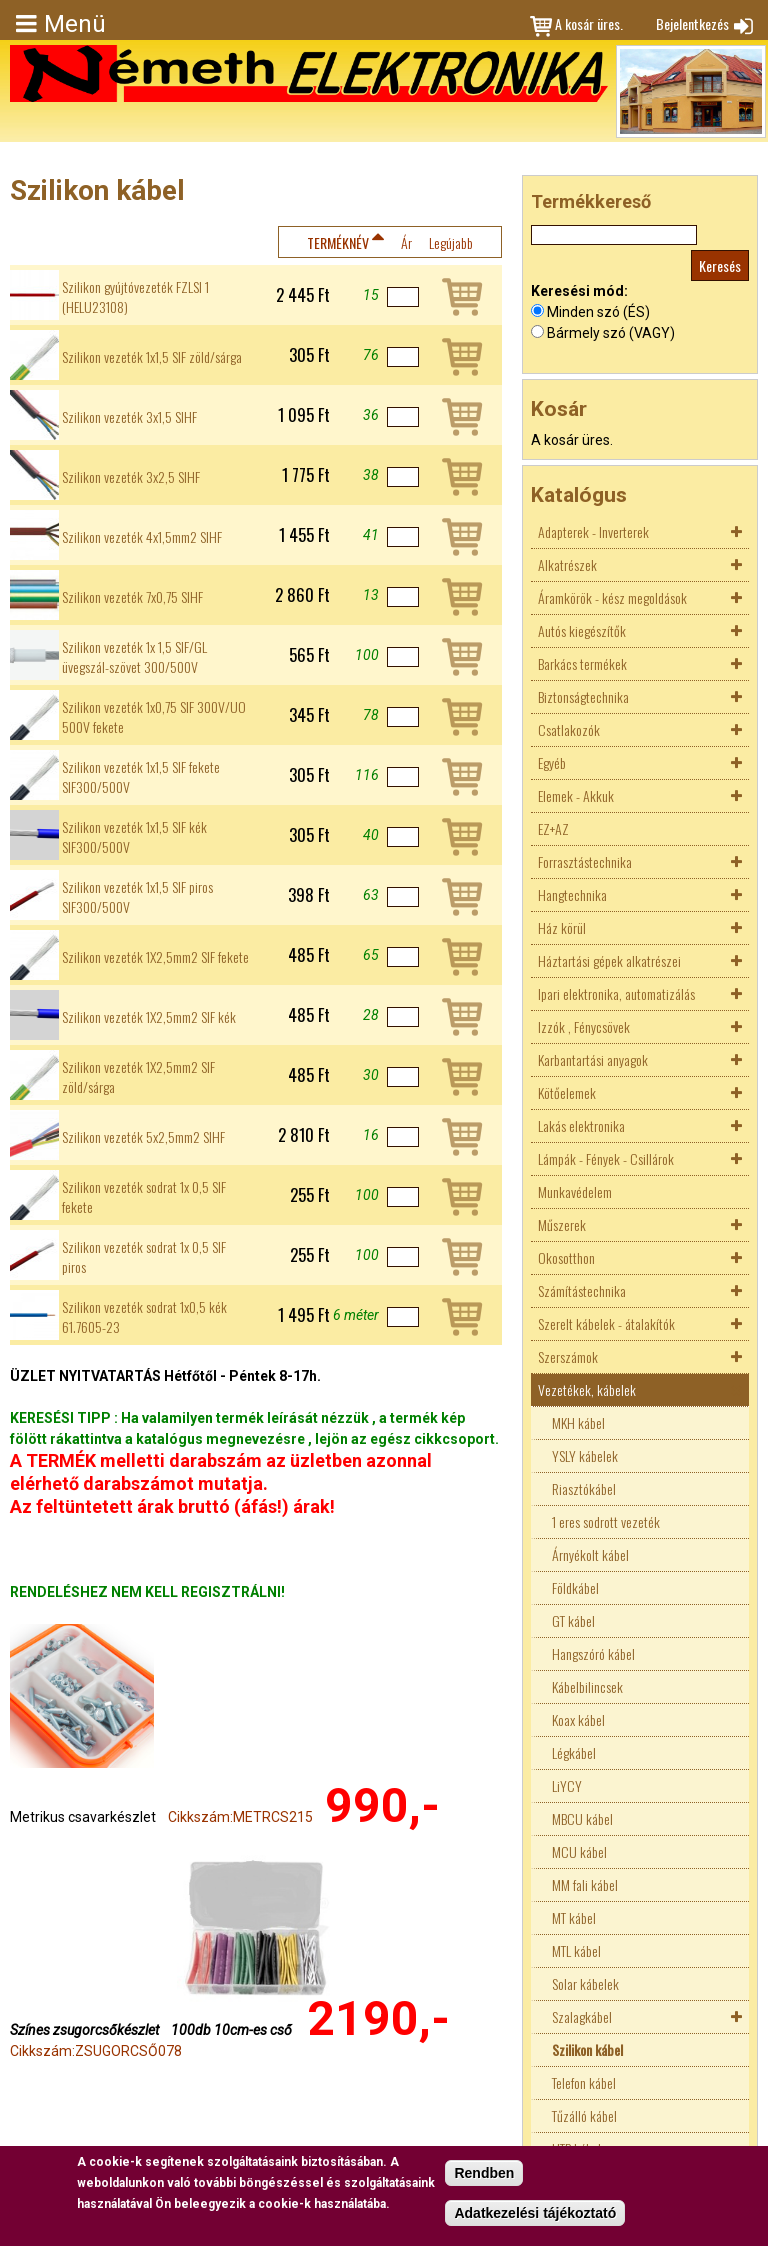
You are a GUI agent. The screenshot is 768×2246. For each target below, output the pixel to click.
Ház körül (562, 927)
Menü (75, 24)
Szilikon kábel (587, 2049)
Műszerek (562, 1224)
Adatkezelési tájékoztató (535, 2213)
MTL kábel (576, 1950)
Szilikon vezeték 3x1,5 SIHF (129, 417)
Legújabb (451, 242)
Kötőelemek (567, 1092)
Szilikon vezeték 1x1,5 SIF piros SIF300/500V (137, 897)
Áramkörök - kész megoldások (612, 597)
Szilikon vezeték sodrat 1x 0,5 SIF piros (144, 1257)
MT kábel (574, 1917)
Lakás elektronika (581, 1125)
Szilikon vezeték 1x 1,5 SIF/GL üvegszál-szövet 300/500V (134, 657)
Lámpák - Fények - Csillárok (606, 1158)
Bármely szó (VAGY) (611, 333)
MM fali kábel (585, 1884)
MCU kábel (579, 1851)
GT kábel (573, 1620)
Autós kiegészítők (582, 630)
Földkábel (575, 1587)
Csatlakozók (569, 729)
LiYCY (567, 1785)
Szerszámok (568, 1356)
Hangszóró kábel (593, 1653)
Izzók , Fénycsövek (584, 1026)
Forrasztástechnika (585, 861)
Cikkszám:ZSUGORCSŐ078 (96, 2051)
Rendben (484, 2173)
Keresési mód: (579, 291)
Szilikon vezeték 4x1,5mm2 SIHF (142, 537)
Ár (406, 242)
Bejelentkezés (692, 23)
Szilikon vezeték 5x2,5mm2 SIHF (143, 1137)
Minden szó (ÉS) (598, 312)
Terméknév (338, 242)
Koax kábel (578, 1719)
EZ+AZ (553, 828)
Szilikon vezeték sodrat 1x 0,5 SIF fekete (144, 1197)
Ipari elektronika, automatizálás (616, 993)
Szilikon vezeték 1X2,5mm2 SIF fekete (155, 957)
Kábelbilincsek (587, 1686)
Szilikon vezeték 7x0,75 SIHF (132, 597)
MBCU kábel (582, 1818)
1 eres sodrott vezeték (606, 1521)
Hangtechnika (572, 894)
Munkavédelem (575, 1191)
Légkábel (574, 1752)
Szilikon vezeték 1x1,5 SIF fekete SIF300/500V (141, 777)
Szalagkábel (582, 2016)
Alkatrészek (567, 564)
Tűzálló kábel (584, 2115)
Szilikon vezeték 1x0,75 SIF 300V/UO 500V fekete (154, 717)
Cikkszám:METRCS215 (240, 1817)
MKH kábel (578, 1422)
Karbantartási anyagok (593, 1059)
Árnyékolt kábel (590, 1554)
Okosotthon (566, 1257)
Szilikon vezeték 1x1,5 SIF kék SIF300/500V (134, 837)
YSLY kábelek (585, 1455)
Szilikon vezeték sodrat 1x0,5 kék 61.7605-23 (144, 1317)
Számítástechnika (582, 1290)
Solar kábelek (585, 1983)
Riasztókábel (584, 1488)
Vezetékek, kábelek (587, 1389)
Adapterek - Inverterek (593, 531)
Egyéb (552, 762)
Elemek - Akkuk (576, 795)
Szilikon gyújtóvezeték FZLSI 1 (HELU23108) (135, 297)
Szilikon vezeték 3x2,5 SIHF (131, 477)
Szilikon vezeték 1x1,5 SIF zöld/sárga (152, 357)
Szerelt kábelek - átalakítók (606, 1323)
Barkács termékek (582, 663)
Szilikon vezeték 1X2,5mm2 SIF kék (149, 1017)
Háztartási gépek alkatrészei (609, 960)
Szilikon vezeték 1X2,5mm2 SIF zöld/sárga (138, 1077)
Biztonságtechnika (583, 696)
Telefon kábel (584, 2082)
